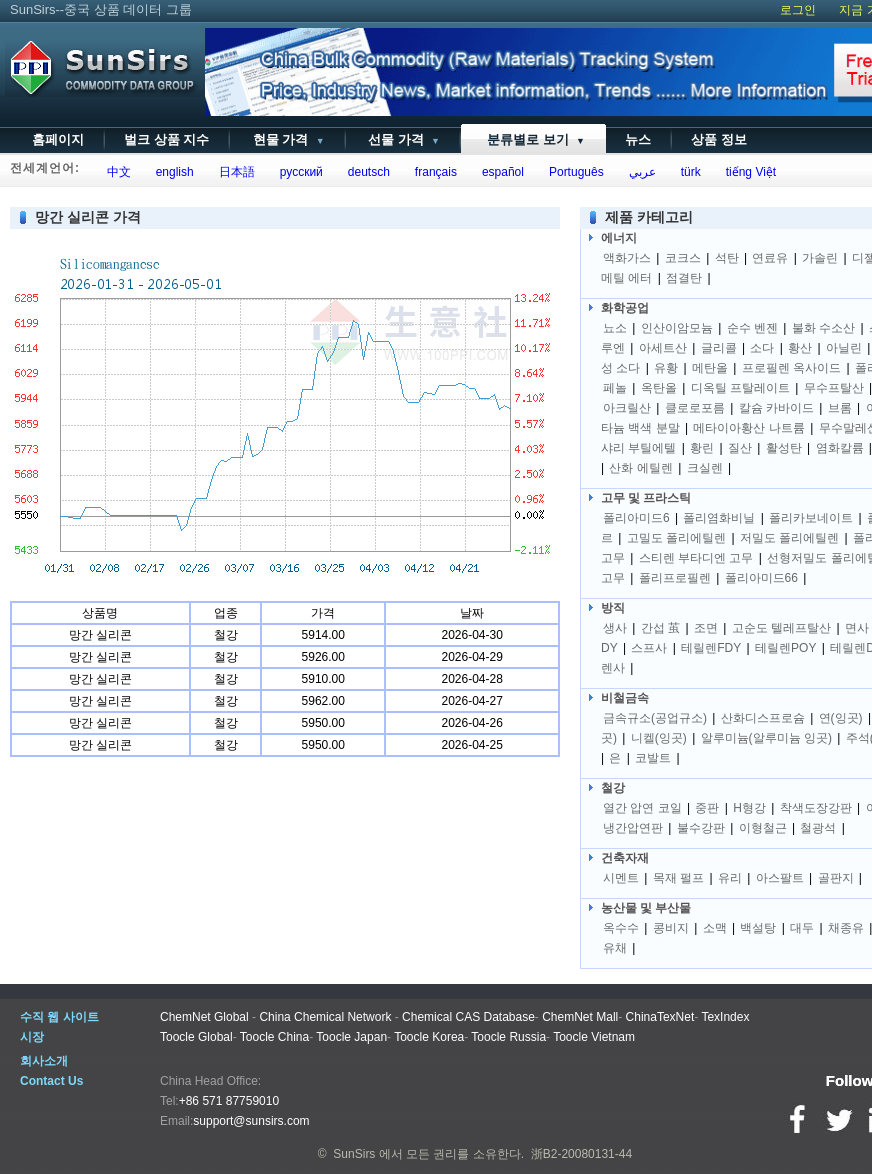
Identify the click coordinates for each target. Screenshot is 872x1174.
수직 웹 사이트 (59, 1017)
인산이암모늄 (677, 328)
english (171, 172)
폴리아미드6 (636, 518)
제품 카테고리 (649, 217)
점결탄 (684, 278)
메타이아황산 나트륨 (748, 428)
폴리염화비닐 (719, 518)
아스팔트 (780, 878)
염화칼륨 (840, 448)
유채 (615, 948)
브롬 (840, 408)
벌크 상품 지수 (166, 139)
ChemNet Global (204, 1017)
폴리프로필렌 (675, 578)
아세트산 (663, 348)
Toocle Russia (508, 1037)
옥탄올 (659, 388)
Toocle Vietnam (594, 1037)
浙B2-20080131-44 (581, 1154)
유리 (730, 878)
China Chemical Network (325, 1017)
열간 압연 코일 (642, 808)
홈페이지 (58, 139)
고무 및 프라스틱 (646, 498)
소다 (762, 348)
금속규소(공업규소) (655, 718)
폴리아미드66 (761, 578)
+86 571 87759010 (229, 1101)
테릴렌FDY (711, 648)
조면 (706, 628)
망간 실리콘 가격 (88, 217)
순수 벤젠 (752, 328)
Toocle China (274, 1037)
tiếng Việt (747, 172)
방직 (613, 608)
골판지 (836, 878)
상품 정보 (719, 139)
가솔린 (820, 258)
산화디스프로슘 (763, 718)
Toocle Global (196, 1037)
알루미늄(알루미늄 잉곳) (766, 738)
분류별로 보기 (532, 139)
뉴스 (638, 139)
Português (572, 172)
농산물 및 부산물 (646, 908)
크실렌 (705, 468)
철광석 (818, 828)
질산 (740, 448)
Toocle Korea (429, 1037)
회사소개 (44, 1061)
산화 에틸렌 (640, 468)
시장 (32, 1037)
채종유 (846, 928)
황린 (702, 448)
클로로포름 (695, 408)
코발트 (653, 758)
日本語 (233, 172)
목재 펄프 (678, 878)
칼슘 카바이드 (776, 408)
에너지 (619, 238)
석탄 (727, 258)
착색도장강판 (816, 808)
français (432, 172)
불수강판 (701, 828)
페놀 (615, 388)
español (499, 172)
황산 (800, 348)
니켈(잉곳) (659, 738)
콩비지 (671, 928)
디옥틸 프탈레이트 (740, 388)
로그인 (798, 10)
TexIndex (725, 1017)
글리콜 (719, 348)
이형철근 (763, 828)
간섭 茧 (660, 628)
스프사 (649, 648)
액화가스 (627, 258)
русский (298, 172)
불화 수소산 (823, 328)
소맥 (715, 928)
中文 (115, 172)
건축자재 (625, 858)
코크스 (683, 258)
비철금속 (625, 698)
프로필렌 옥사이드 (791, 368)
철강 (613, 788)
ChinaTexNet (660, 1017)
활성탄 (784, 448)
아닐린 (844, 348)
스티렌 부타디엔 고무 (696, 558)
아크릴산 (627, 408)
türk (687, 172)
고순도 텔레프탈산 (781, 628)
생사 (615, 628)
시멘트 (621, 878)
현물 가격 (286, 139)
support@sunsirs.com (251, 1121)
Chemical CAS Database (468, 1017)
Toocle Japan (351, 1037)
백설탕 (758, 928)
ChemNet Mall (580, 1017)
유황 (666, 368)
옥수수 (621, 928)
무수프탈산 (834, 388)
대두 (802, 928)
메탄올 (710, 368)
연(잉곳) (841, 718)
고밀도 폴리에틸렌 (676, 538)
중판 (707, 808)
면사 (857, 628)
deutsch (365, 172)
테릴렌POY (785, 648)
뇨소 (615, 328)
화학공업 (625, 308)
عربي (639, 172)
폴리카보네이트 (811, 518)
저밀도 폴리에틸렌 (789, 538)
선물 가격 (402, 139)
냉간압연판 (633, 828)
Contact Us (51, 1081)
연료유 (770, 258)
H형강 (749, 808)
